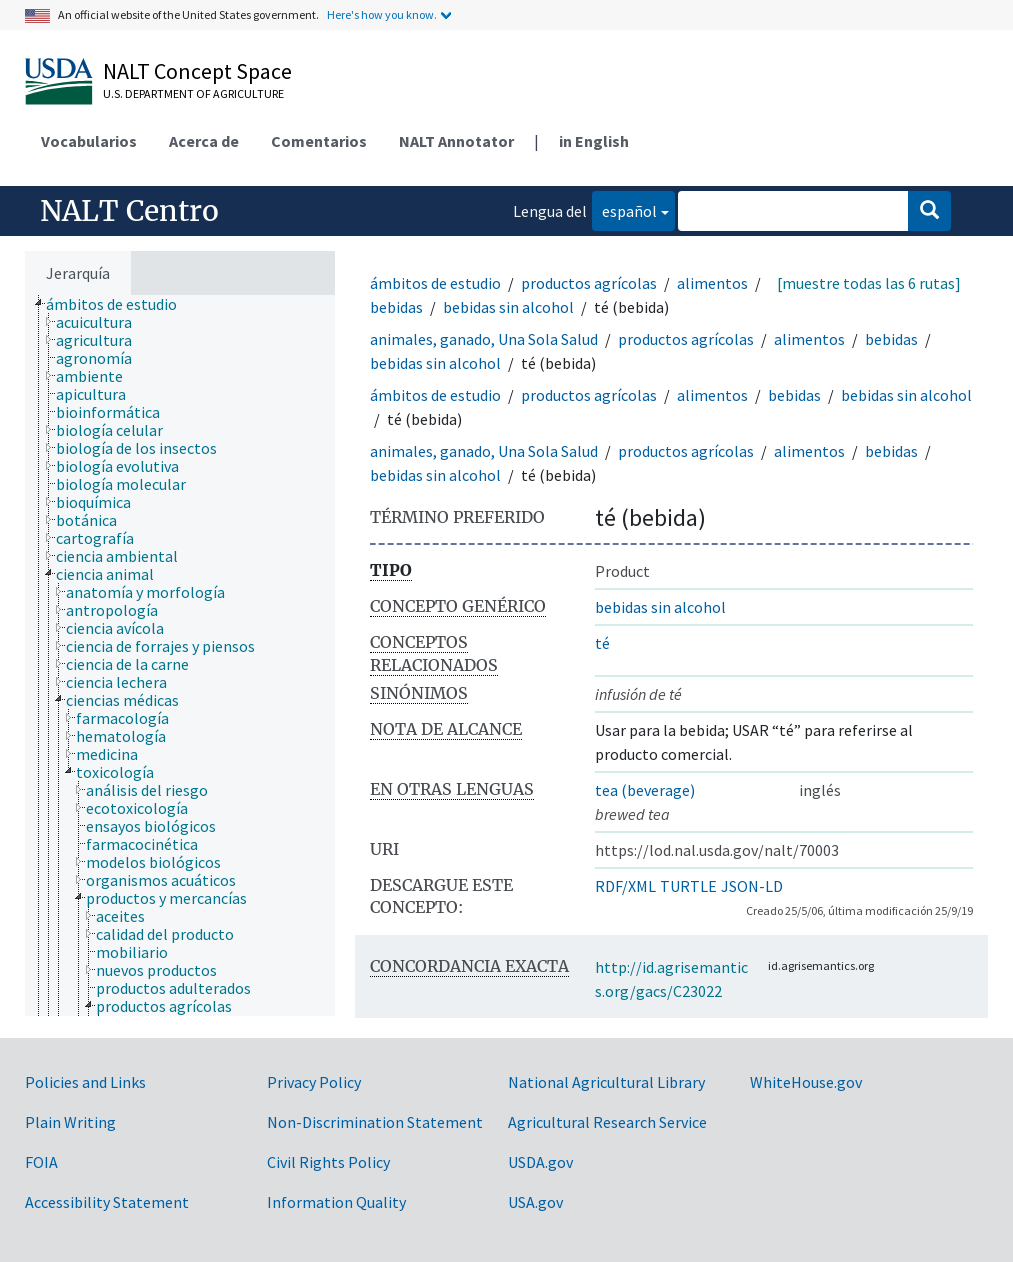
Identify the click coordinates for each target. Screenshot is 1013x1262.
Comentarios (319, 141)
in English (594, 141)
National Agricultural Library (606, 1082)
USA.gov (535, 1202)
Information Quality (336, 1202)
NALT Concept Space (197, 71)
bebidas (396, 307)
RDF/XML (625, 886)
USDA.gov (540, 1162)
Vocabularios (89, 141)
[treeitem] (120, 304)
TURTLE (688, 886)
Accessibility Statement (107, 1202)
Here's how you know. (382, 14)
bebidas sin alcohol (508, 307)
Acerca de (204, 141)
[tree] (180, 655)
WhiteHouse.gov (806, 1082)
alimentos (712, 283)
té (602, 643)
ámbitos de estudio (435, 283)
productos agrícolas (589, 283)
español (624, 209)
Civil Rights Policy (328, 1162)
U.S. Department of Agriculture (193, 93)
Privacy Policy (314, 1082)
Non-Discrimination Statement (375, 1122)
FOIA (41, 1162)
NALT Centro (129, 211)
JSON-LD (752, 886)
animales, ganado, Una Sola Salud (484, 339)
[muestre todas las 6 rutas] (869, 283)
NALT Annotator (456, 141)
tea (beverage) (645, 790)
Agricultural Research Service (607, 1122)
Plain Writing (70, 1122)
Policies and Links (85, 1082)
